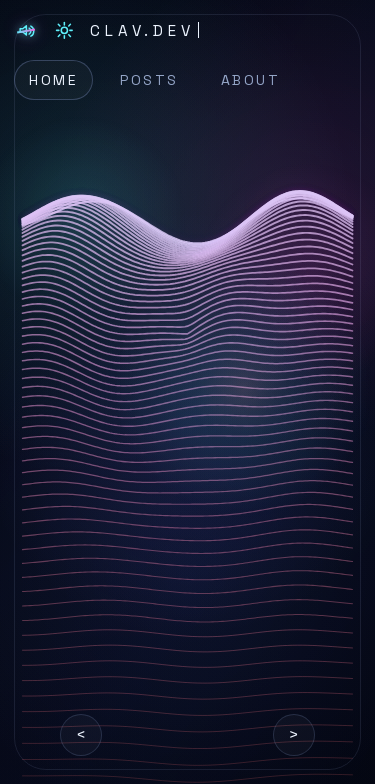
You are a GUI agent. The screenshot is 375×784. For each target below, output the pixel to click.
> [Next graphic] (294, 734)
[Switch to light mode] (64, 30)
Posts (149, 80)
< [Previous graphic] (81, 734)
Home (53, 80)
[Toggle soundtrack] (26, 30)
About (251, 80)
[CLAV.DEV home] (144, 30)
